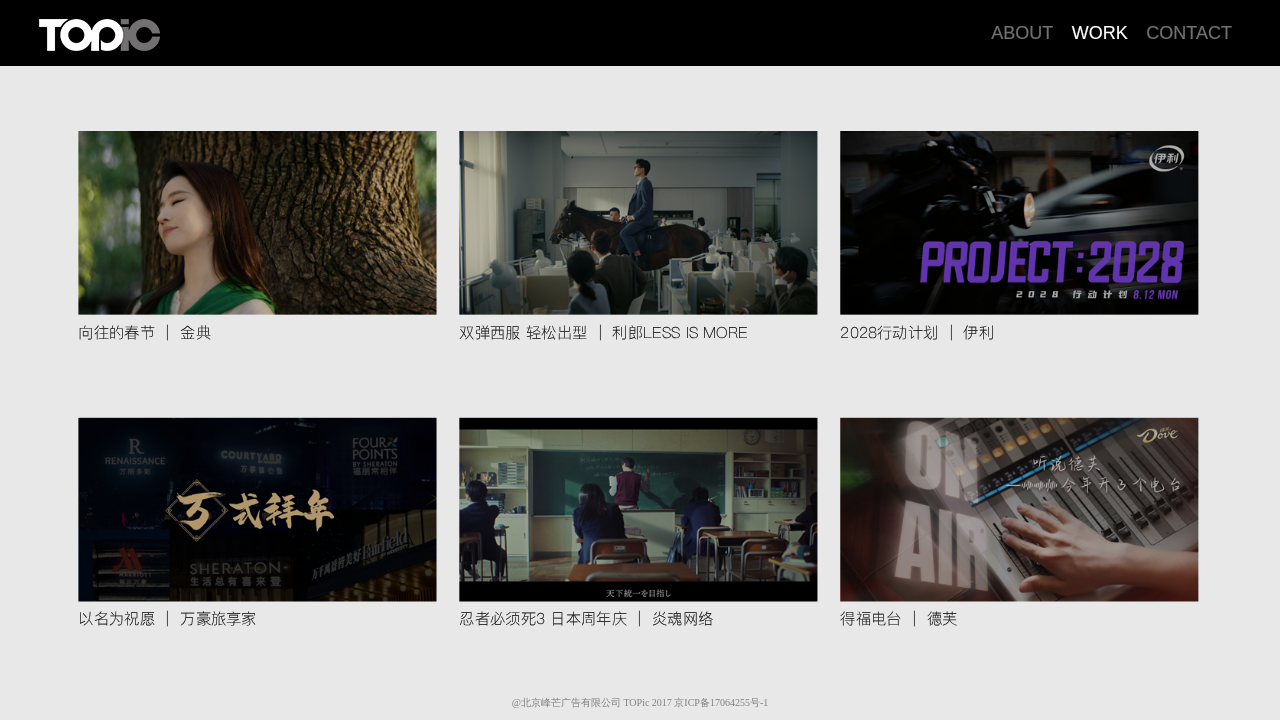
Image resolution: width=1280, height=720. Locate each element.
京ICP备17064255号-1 (721, 702)
